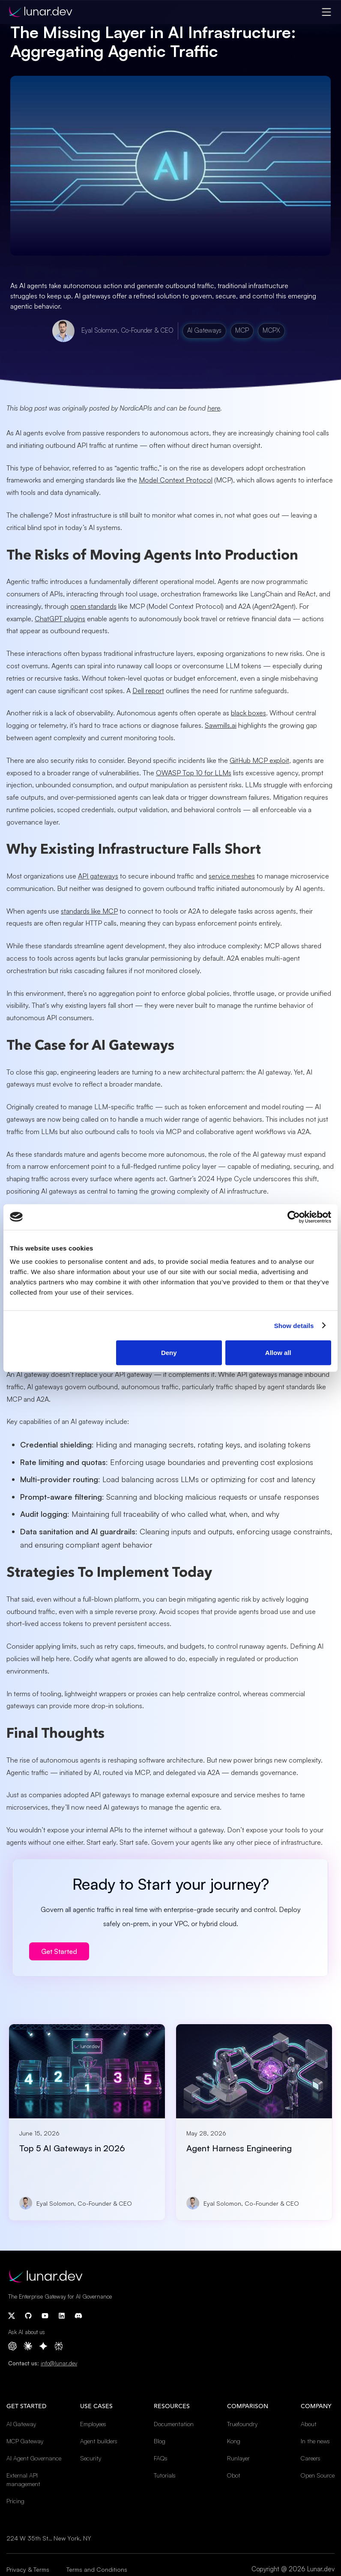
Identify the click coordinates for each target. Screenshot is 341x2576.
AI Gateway (21, 2423)
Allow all (278, 1352)
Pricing (15, 2501)
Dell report (148, 690)
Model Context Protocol (175, 480)
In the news (315, 2441)
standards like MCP (89, 911)
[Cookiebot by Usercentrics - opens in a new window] (293, 1216)
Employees (93, 2423)
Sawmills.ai (220, 725)
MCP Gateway (24, 2441)
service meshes (232, 876)
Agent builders (98, 2441)
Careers (310, 2458)
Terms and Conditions (96, 2569)
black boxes (248, 713)
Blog (159, 2441)
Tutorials (165, 2475)
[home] (39, 12)
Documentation (174, 2423)
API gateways (98, 876)
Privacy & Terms (27, 2569)
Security (90, 2458)
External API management (23, 2479)
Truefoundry (242, 2423)
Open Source (318, 2475)
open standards (93, 606)
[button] (326, 12)
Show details (294, 1325)
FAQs (161, 2458)
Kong (233, 2441)
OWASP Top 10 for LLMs (193, 772)
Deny (169, 1352)
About (309, 2423)
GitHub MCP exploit (259, 760)
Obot (233, 2475)
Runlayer (238, 2458)
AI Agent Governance (33, 2458)
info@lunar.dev (59, 2363)
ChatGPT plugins (60, 618)
